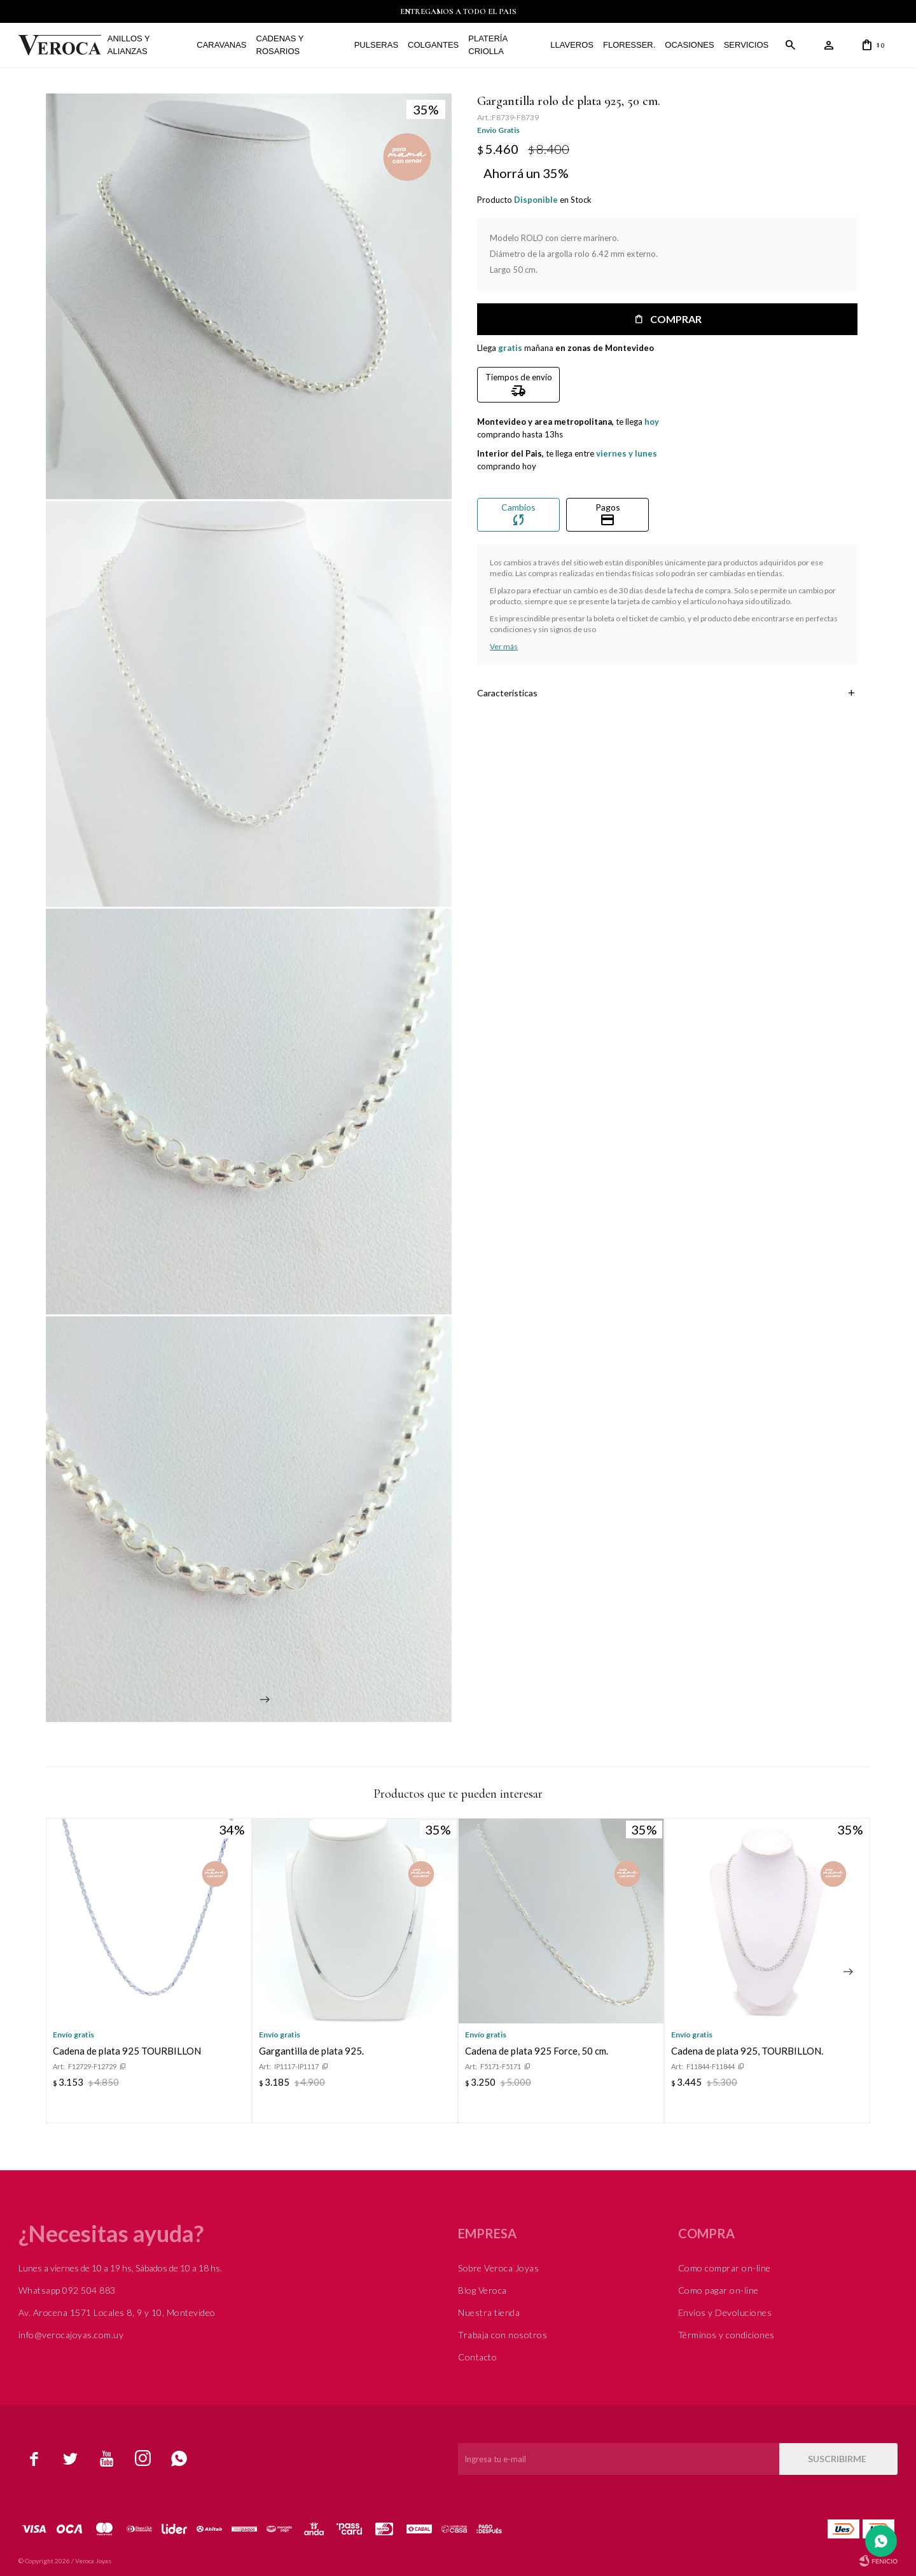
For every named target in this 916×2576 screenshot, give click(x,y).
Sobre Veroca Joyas (498, 2267)
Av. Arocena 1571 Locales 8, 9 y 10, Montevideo (117, 2311)
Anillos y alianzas (129, 45)
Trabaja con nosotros (502, 2334)
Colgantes (433, 45)
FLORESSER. (629, 45)
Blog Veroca (482, 2289)
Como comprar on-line (724, 2267)
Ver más (504, 646)
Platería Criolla (487, 45)
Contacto (477, 2356)
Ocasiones (689, 45)
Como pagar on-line (718, 2289)
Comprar (675, 319)
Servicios (746, 45)
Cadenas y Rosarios (280, 45)
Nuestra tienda (489, 2311)
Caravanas (221, 45)
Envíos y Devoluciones (725, 2311)
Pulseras (376, 45)
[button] (848, 1971)
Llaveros (571, 45)
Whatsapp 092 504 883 (67, 2289)
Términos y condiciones (726, 2334)
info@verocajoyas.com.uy (71, 2334)
